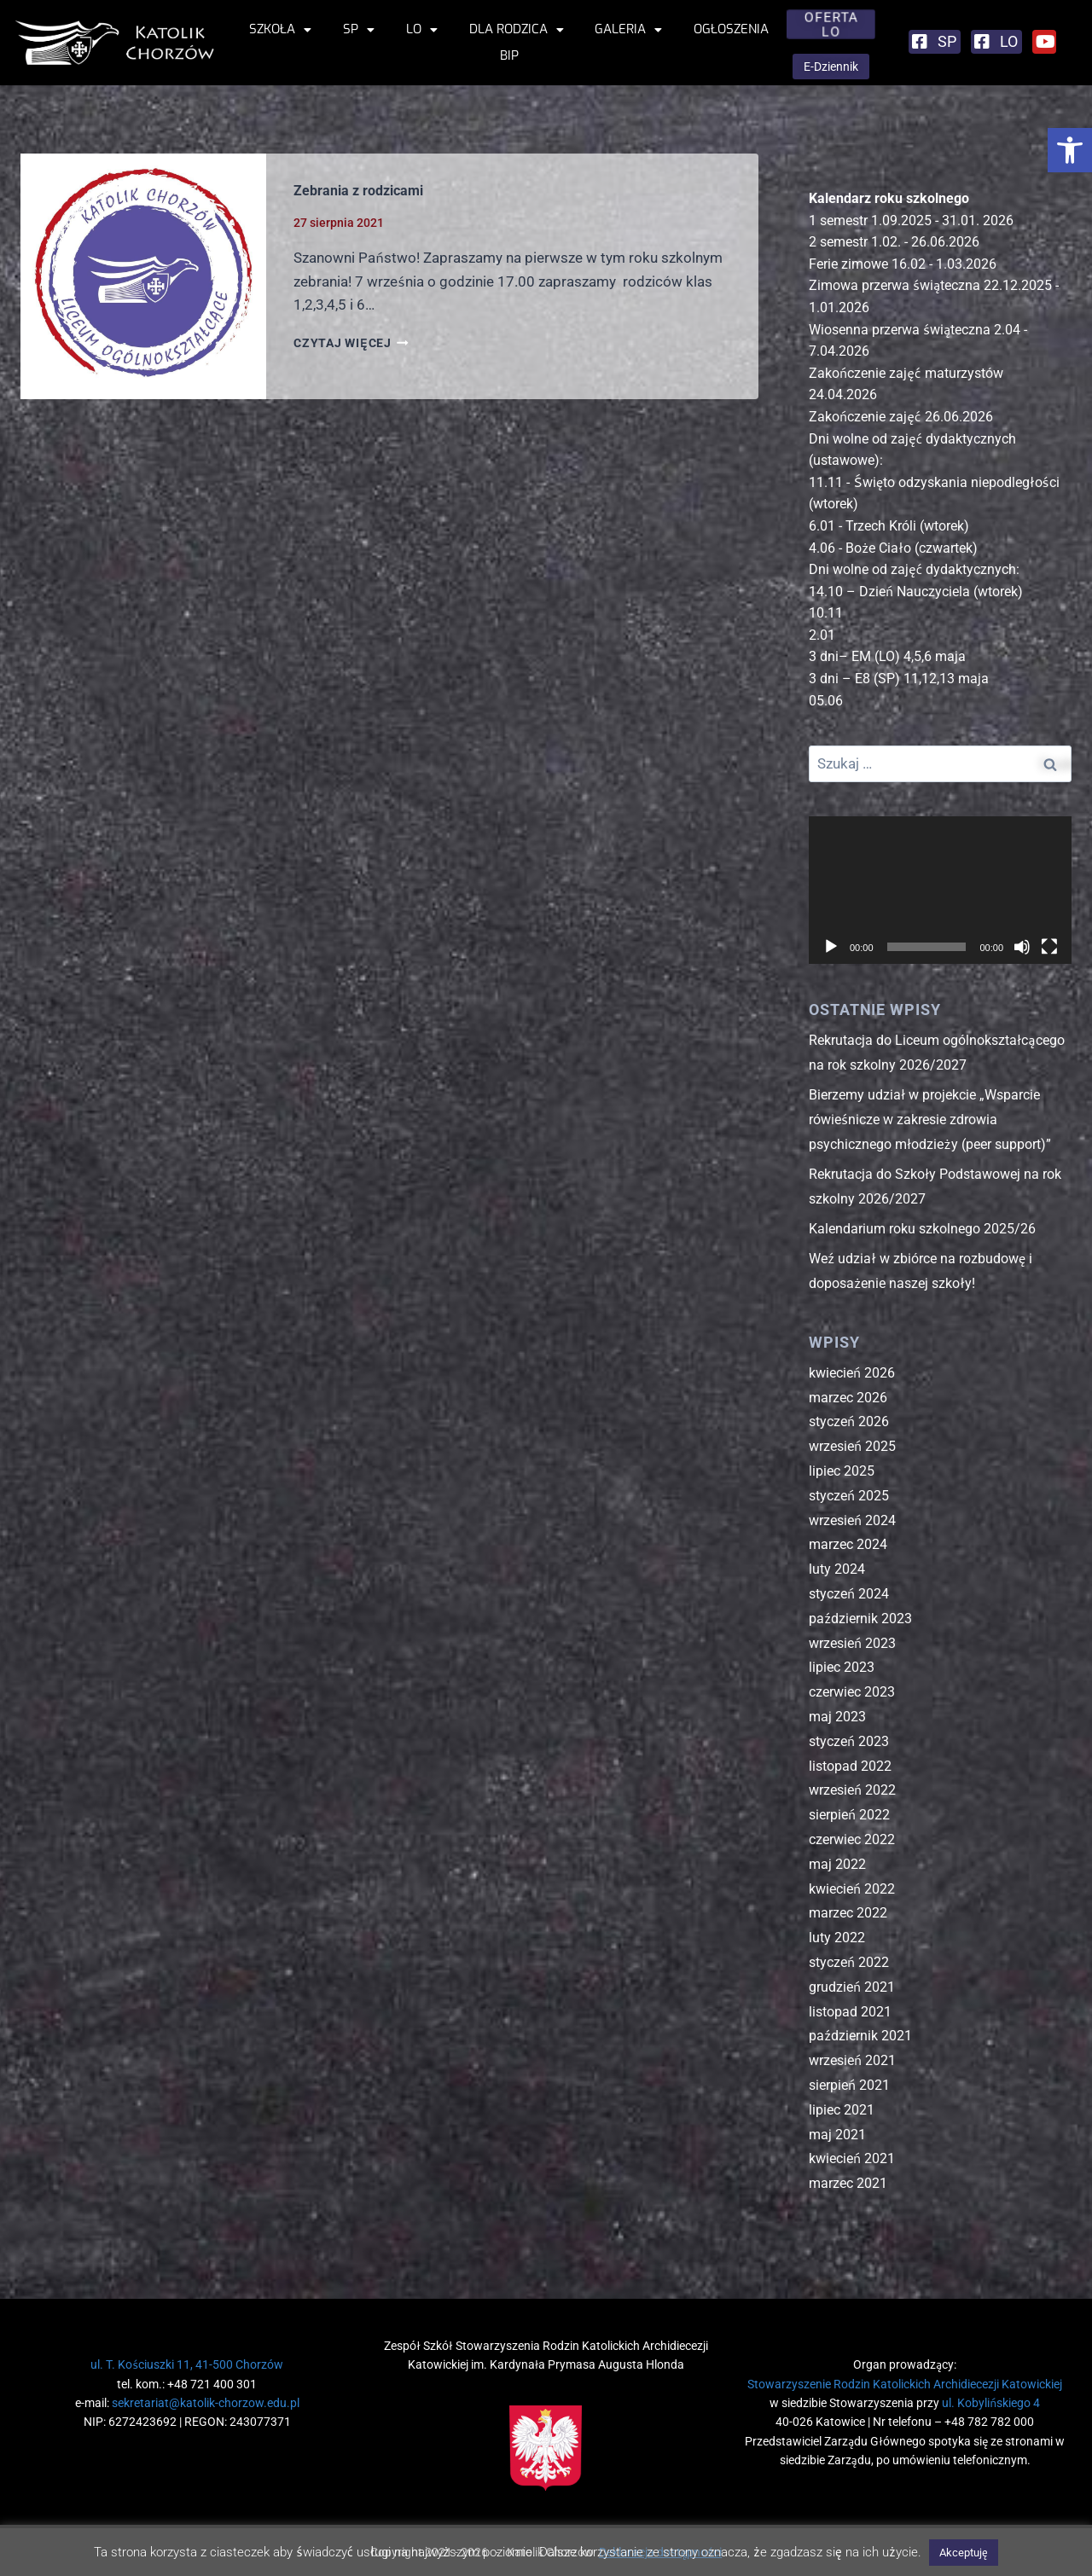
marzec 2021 (848, 2183)
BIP (509, 55)
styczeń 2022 (849, 1962)
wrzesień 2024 (852, 1520)
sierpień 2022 (849, 1815)
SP (359, 29)
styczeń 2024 (849, 1594)
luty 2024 (837, 1569)
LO (422, 29)
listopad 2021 (850, 2012)
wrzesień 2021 (852, 2060)
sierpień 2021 (849, 2085)
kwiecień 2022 (852, 1889)
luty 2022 (837, 1937)
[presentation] (143, 276)
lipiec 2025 (841, 1471)
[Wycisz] (1022, 946)
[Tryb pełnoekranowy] (1049, 946)
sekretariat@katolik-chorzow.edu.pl (205, 2403)
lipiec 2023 (841, 1667)
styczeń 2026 (849, 1421)
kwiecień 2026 (852, 1373)
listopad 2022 (850, 1766)
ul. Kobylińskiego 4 (991, 2403)
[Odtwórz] (830, 946)
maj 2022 (837, 1864)
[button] (1070, 150)
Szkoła (280, 29)
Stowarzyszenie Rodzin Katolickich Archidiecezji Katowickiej (904, 2384)
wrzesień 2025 (852, 1446)
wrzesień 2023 (852, 1643)
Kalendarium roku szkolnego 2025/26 (922, 1229)
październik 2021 (860, 2036)
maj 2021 (837, 2134)
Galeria (628, 29)
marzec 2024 (848, 1544)
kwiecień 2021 (852, 2158)
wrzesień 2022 (852, 1790)
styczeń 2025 (849, 1496)
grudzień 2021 (852, 1987)
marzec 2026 (848, 1398)
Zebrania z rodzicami (358, 191)
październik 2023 (860, 1618)
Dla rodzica (516, 29)
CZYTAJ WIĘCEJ (351, 343)
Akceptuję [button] (963, 2552)
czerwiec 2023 (852, 1692)
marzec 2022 (848, 1913)
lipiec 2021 (841, 2110)
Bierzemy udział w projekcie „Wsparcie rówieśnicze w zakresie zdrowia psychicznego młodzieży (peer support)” (930, 1119)
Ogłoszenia (731, 29)
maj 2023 (837, 1717)
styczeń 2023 (849, 1741)
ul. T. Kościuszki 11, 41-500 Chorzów (186, 2364)
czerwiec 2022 (852, 1839)
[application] (940, 890)
